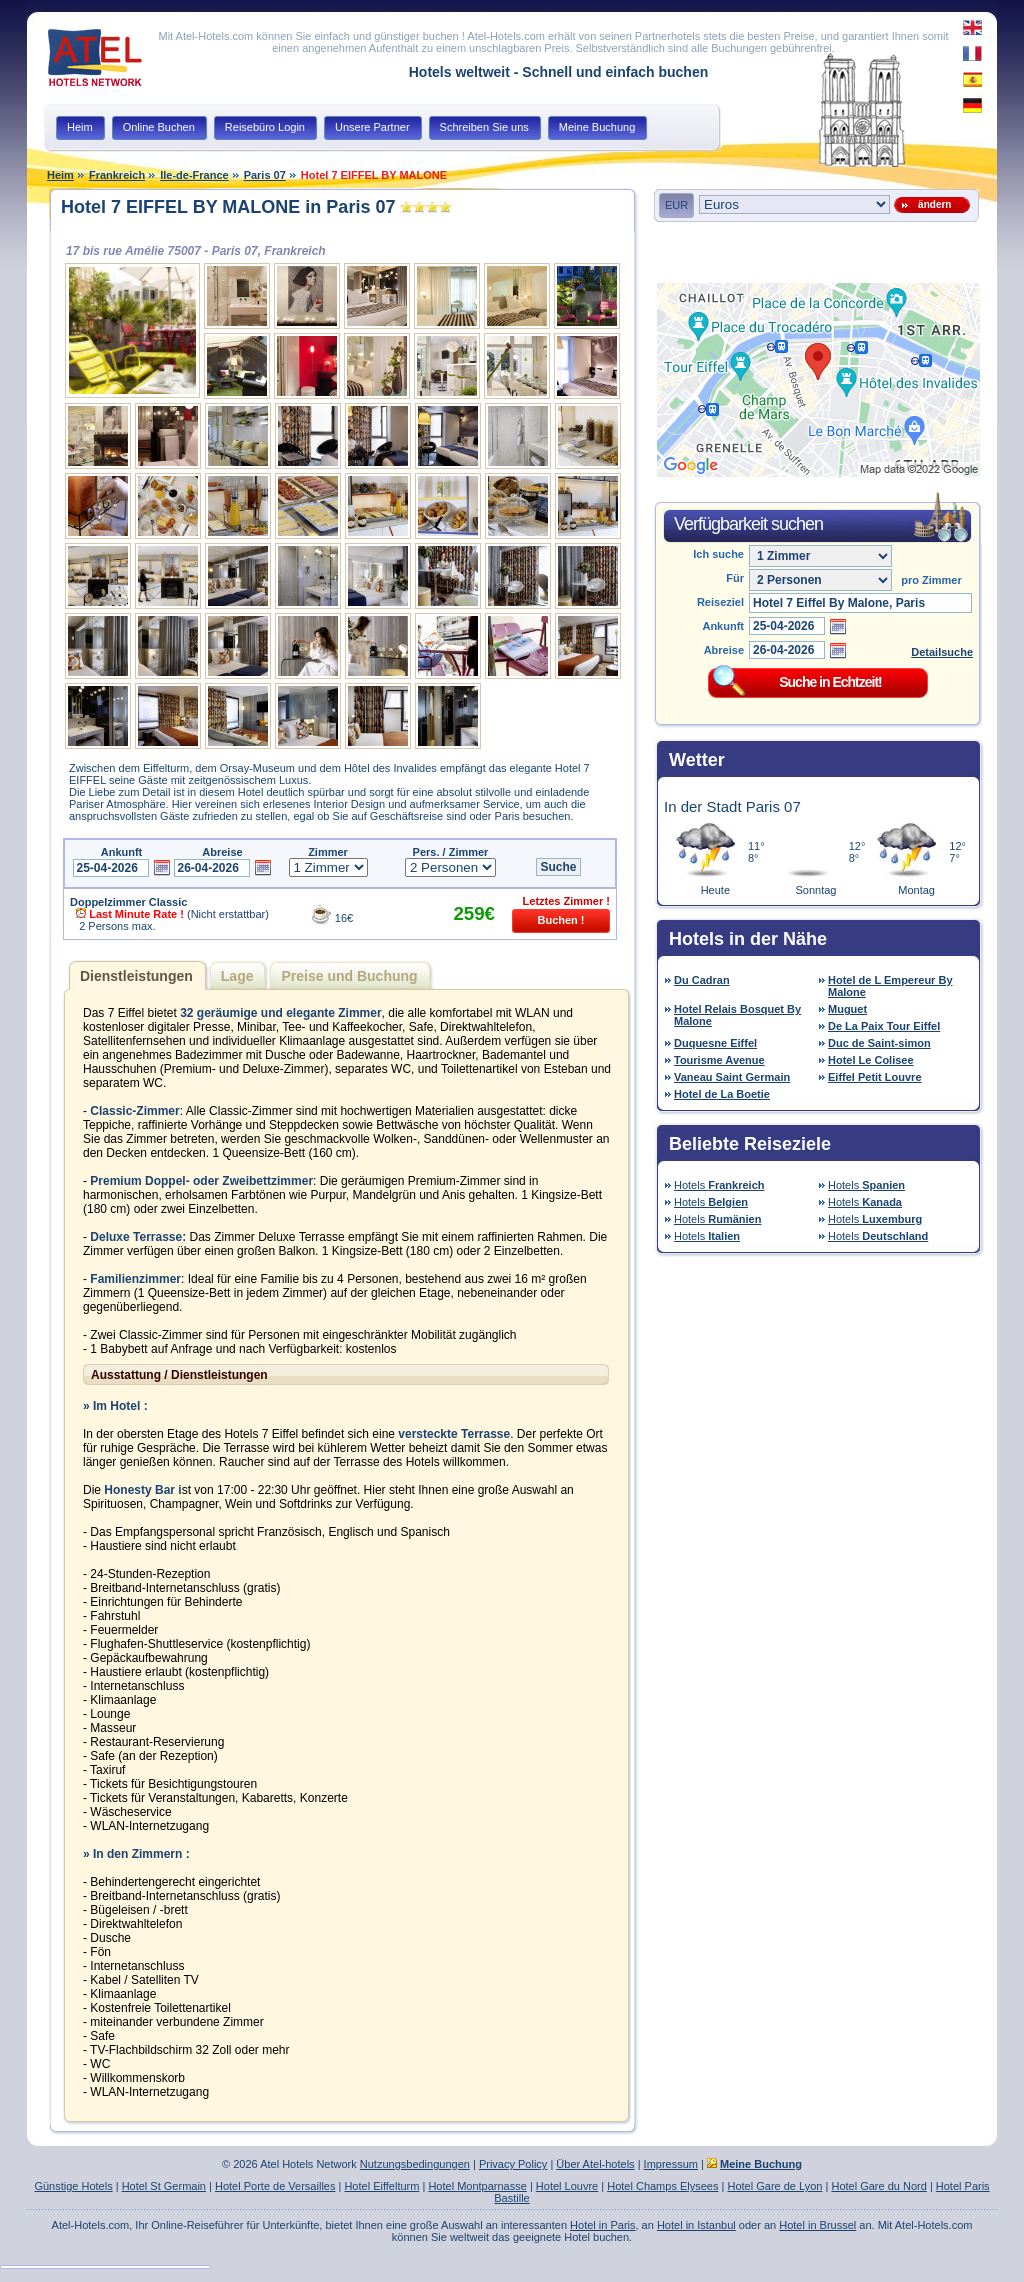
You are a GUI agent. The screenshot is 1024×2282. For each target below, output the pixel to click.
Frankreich (117, 175)
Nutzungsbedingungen (415, 2164)
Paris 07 (265, 175)
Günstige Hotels (73, 2186)
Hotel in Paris (602, 2225)
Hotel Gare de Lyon (774, 2186)
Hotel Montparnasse (477, 2186)
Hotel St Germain (164, 2186)
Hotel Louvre (567, 2186)
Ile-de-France (194, 175)
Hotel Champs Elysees (662, 2186)
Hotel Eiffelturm (381, 2186)
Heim (60, 175)
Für (735, 578)
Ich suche (718, 554)
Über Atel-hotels (595, 2164)
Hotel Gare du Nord (878, 2186)
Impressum (671, 2164)
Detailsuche (942, 652)
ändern (932, 204)
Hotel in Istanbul (696, 2225)
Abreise (724, 650)
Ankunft (723, 626)
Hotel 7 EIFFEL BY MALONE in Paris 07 (228, 207)
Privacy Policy (513, 2164)
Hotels (719, 1185)
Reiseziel (720, 602)
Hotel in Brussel (817, 2225)
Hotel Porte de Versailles (275, 2186)
